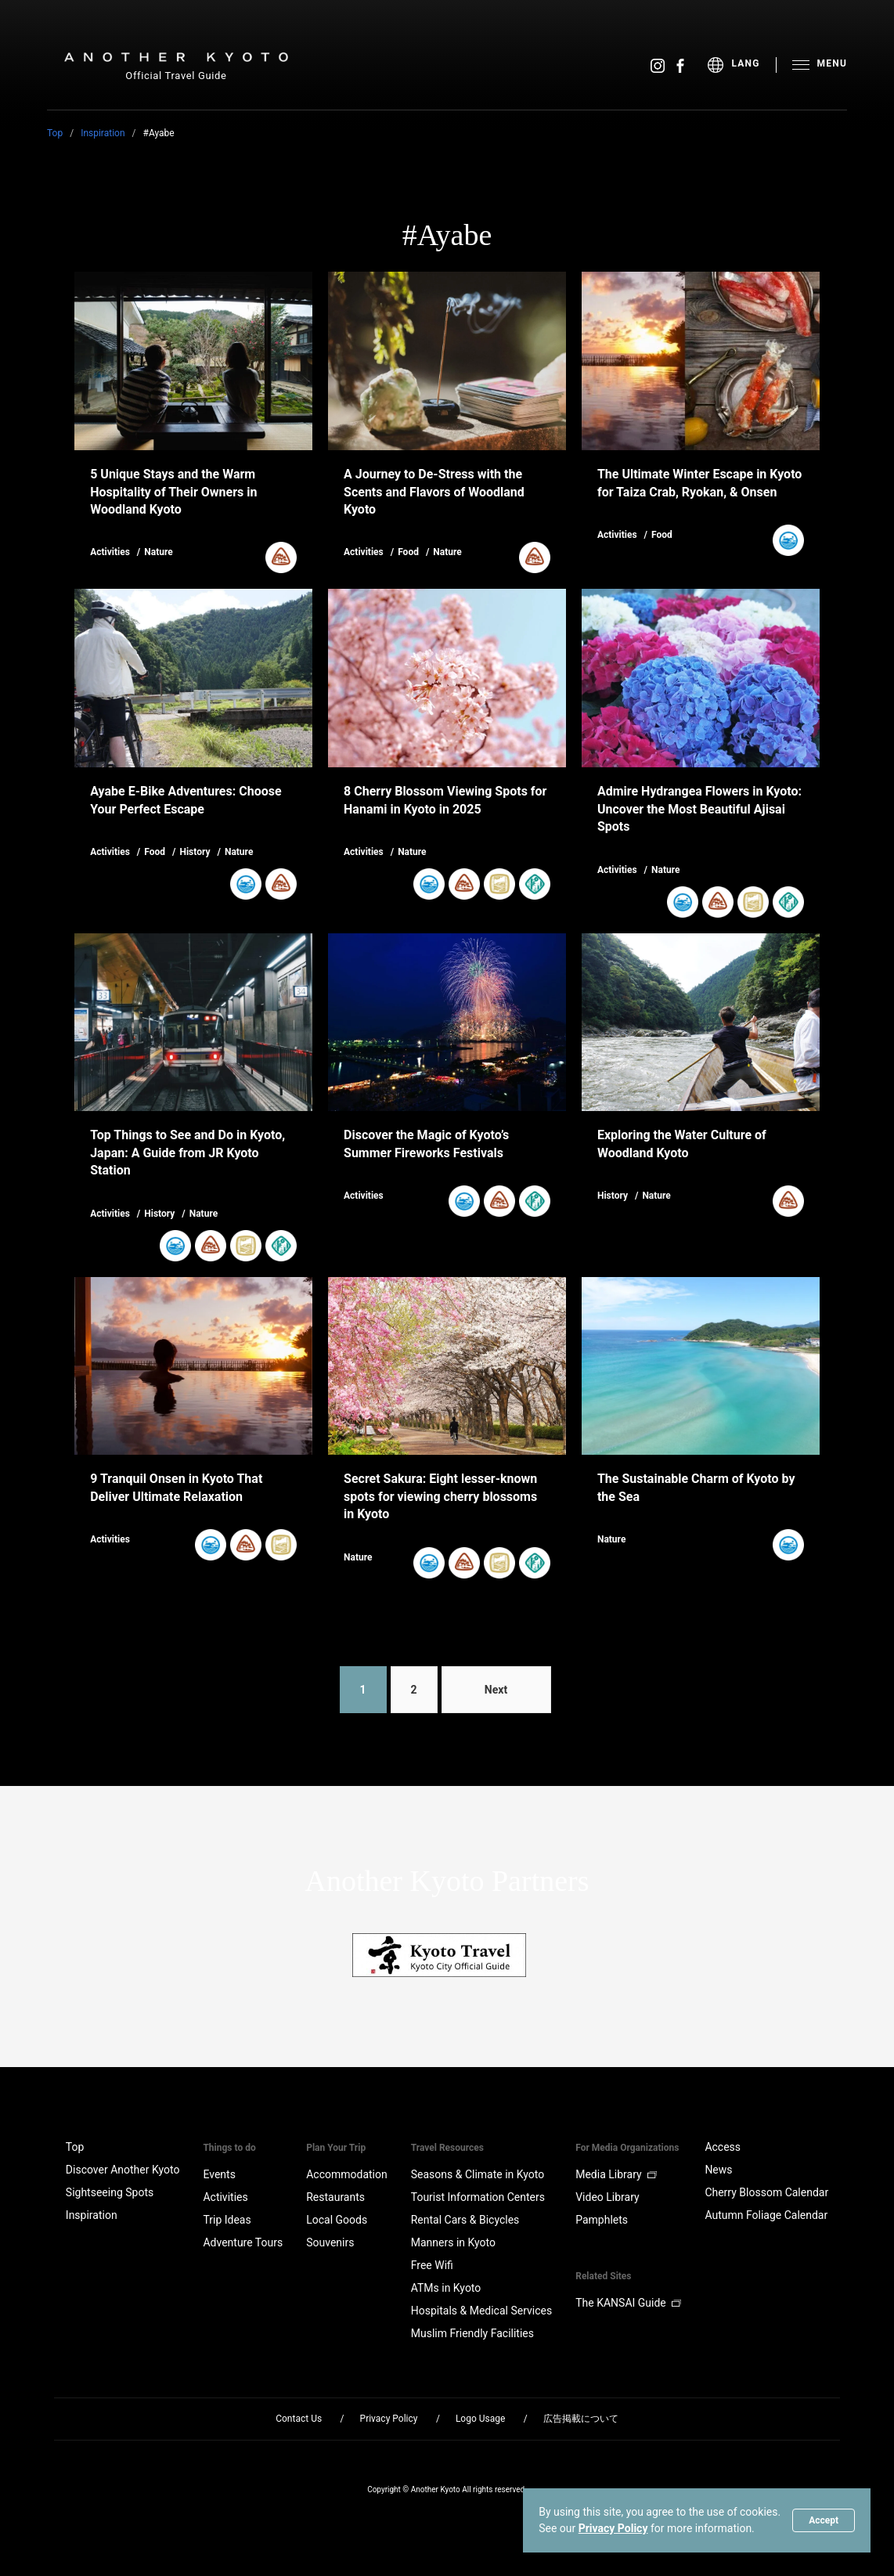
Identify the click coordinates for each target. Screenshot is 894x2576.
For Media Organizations (627, 2147)
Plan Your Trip (336, 2147)
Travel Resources (447, 2147)
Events (219, 2174)
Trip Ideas (227, 2219)
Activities (225, 2197)
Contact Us (299, 2418)
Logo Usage (480, 2418)
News (718, 2169)
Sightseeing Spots (109, 2192)
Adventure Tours (243, 2242)
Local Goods (336, 2219)
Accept (823, 2520)
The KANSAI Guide (628, 2302)
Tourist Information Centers (478, 2197)
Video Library (607, 2197)
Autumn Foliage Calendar (766, 2215)
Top (55, 133)
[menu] (742, 65)
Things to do (229, 2147)
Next (496, 1689)
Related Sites (603, 2276)
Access (723, 2146)
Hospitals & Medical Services (481, 2310)
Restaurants (335, 2197)
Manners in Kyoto (453, 2242)
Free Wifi (432, 2265)
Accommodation (347, 2174)
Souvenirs (330, 2242)
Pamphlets (601, 2219)
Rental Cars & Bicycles (465, 2219)
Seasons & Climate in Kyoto (478, 2174)
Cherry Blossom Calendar (766, 2192)
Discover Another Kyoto (123, 2169)
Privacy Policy (613, 2528)
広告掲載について (580, 2418)
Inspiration (102, 133)
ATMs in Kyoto (446, 2287)
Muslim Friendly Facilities (472, 2333)
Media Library (616, 2174)
